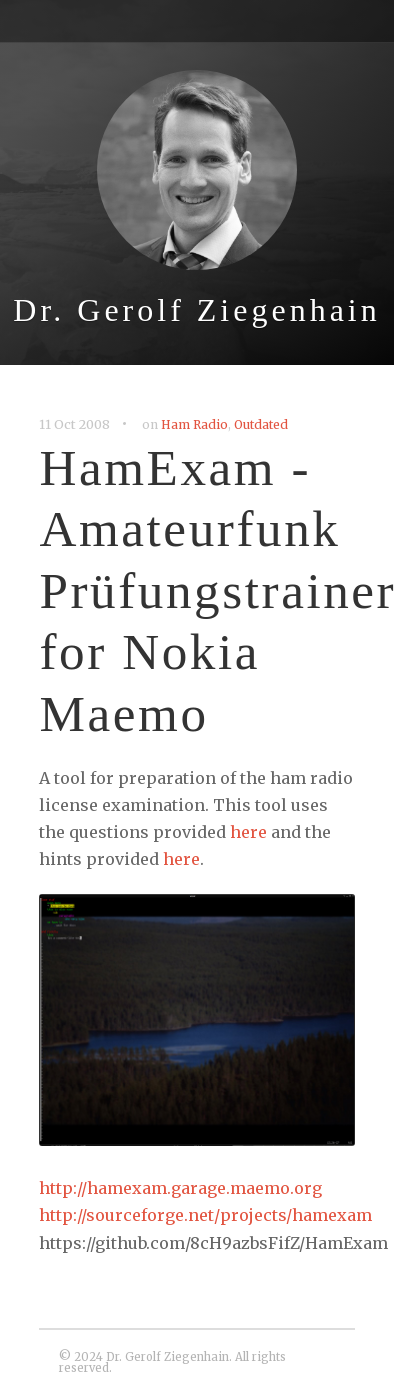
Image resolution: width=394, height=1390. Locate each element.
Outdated (261, 424)
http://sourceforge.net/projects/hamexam (205, 1215)
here (248, 832)
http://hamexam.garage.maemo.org (180, 1188)
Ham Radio (194, 424)
